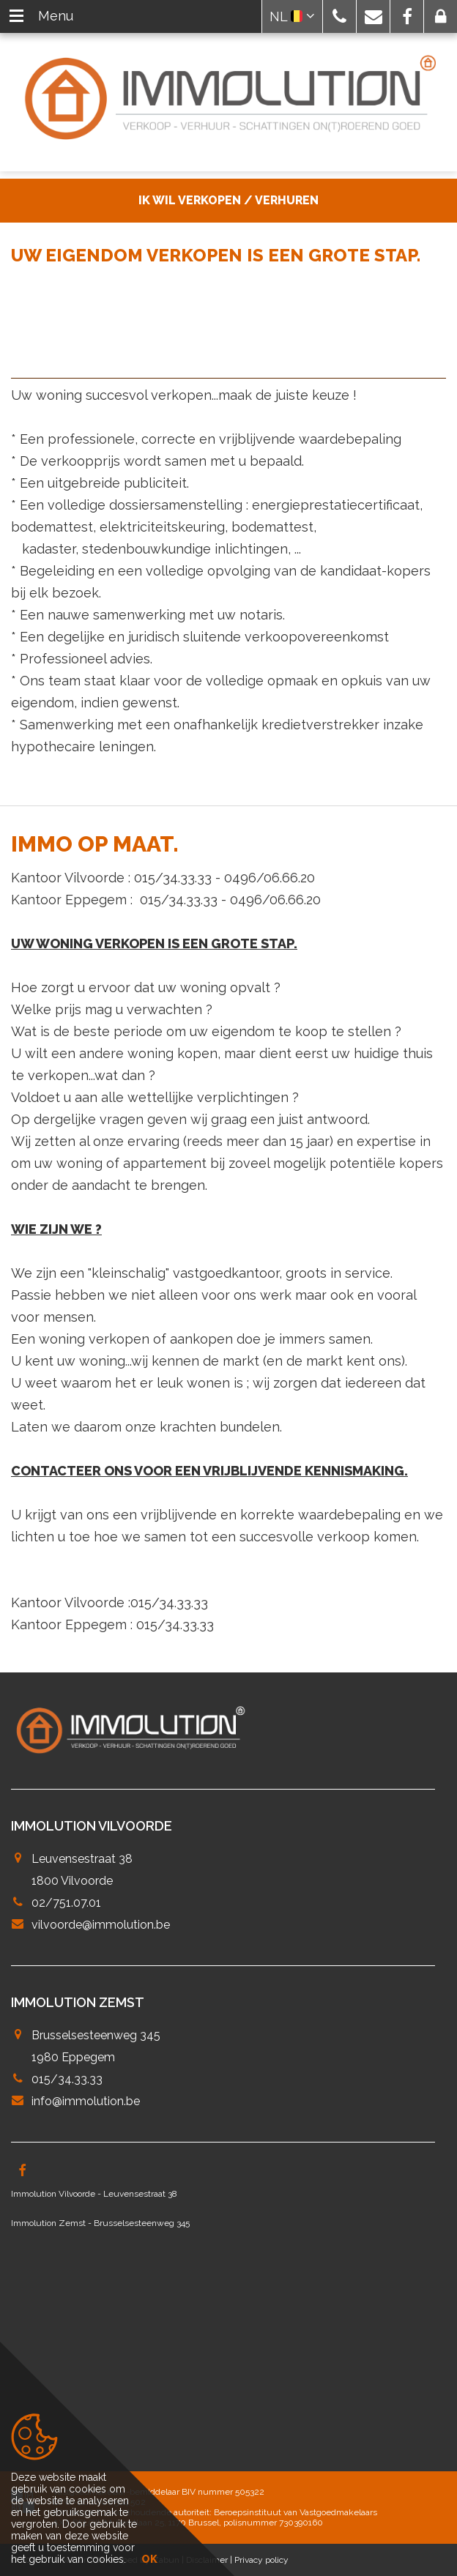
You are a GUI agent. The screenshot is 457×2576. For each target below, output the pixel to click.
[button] (339, 16)
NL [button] (292, 16)
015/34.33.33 (67, 2079)
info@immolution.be (85, 2101)
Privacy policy (261, 2560)
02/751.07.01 (66, 1903)
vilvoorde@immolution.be (100, 1925)
